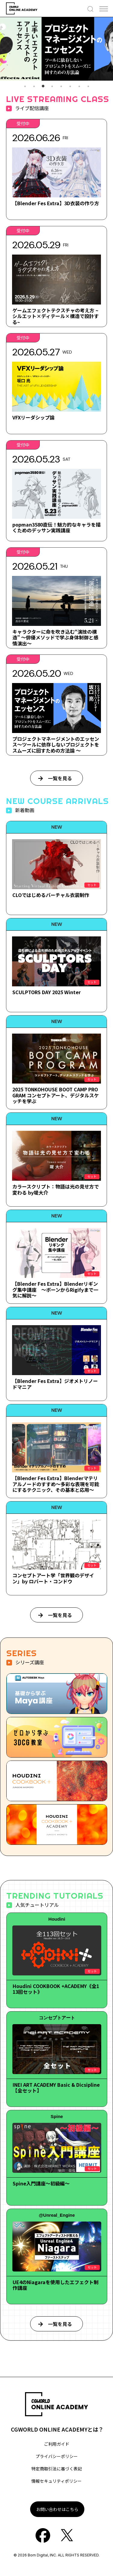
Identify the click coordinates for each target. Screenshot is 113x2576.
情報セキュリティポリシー (56, 2481)
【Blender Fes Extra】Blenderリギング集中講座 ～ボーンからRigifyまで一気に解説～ (55, 1289)
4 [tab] (52, 86)
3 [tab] (43, 86)
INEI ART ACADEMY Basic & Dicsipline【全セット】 (56, 2087)
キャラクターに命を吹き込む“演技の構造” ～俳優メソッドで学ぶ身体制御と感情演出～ (55, 637)
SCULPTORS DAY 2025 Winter (46, 992)
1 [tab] (25, 86)
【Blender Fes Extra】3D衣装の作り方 (55, 203)
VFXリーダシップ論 (33, 417)
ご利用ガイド (56, 2444)
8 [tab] (88, 86)
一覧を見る (60, 778)
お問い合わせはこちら (57, 2509)
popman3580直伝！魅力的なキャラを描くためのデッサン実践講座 (56, 527)
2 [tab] (34, 86)
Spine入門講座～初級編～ (41, 2183)
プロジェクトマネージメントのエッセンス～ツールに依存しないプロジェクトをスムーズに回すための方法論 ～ (55, 744)
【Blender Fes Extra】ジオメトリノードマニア (55, 1383)
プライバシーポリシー (57, 2456)
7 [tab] (79, 86)
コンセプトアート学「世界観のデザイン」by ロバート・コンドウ (53, 1578)
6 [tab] (70, 86)
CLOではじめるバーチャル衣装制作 (50, 894)
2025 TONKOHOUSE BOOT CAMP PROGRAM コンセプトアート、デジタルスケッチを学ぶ (55, 1095)
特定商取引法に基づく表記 (56, 2469)
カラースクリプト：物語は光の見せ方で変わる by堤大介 (55, 1189)
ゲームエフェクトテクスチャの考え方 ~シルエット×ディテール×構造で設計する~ (55, 316)
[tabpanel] (56, 49)
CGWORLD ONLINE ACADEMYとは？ (57, 2429)
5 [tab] (61, 86)
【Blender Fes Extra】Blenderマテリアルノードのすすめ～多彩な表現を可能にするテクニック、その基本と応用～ (55, 1483)
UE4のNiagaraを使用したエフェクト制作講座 (56, 2284)
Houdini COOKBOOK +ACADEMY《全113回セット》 (56, 1988)
